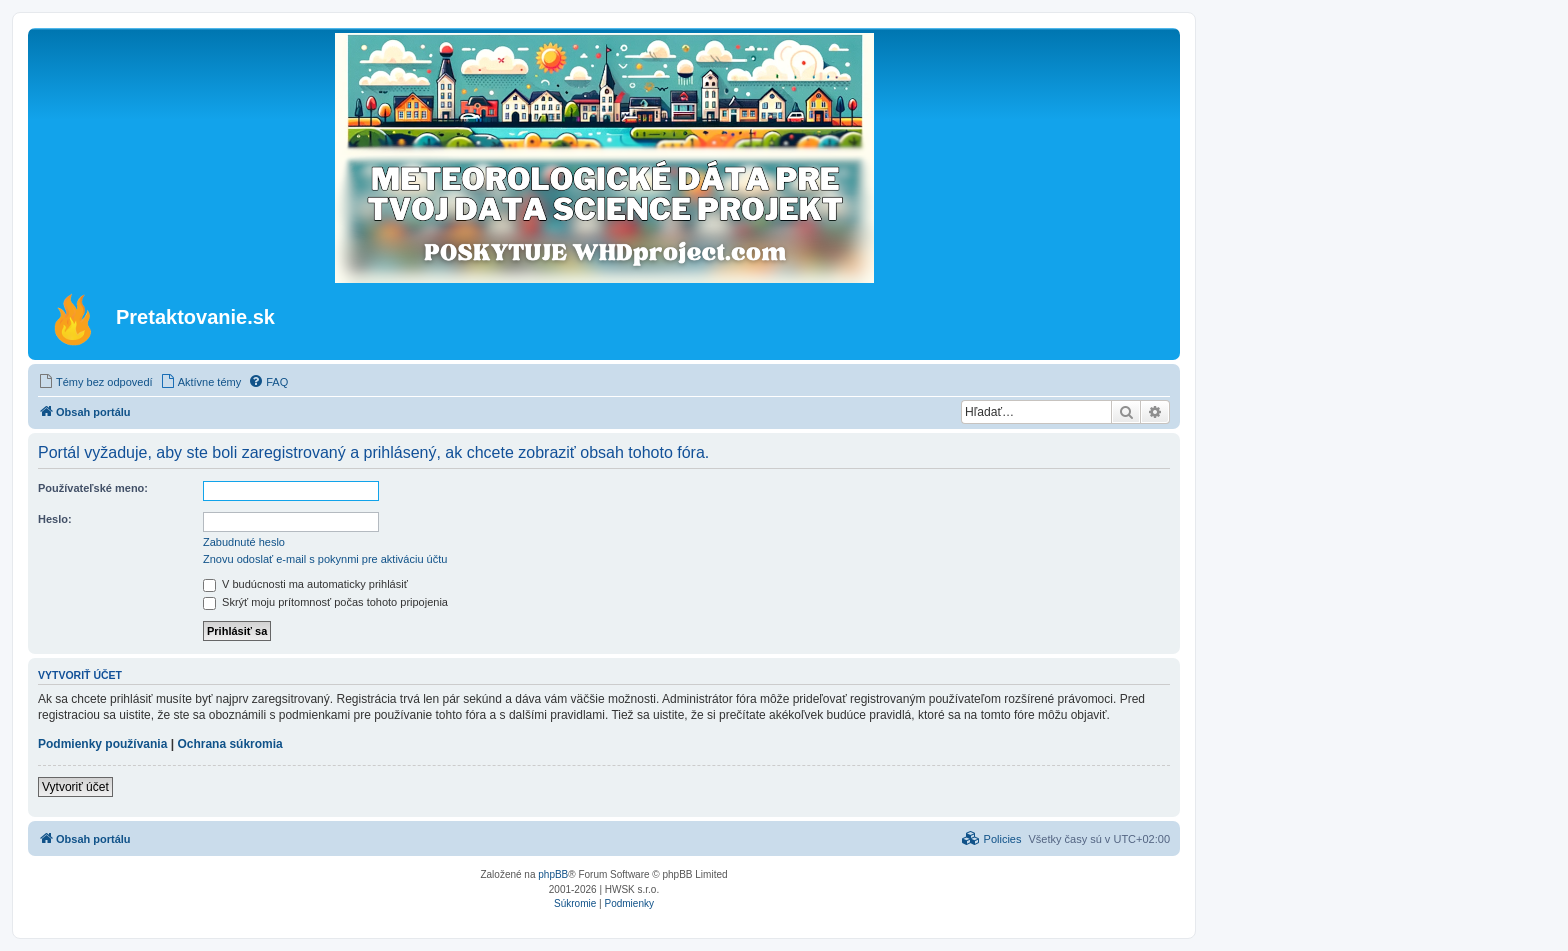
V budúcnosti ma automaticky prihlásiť (305, 584)
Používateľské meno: (93, 488)
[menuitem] (95, 382)
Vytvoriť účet (75, 787)
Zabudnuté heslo (244, 542)
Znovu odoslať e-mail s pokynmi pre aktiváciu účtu (325, 559)
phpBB (553, 874)
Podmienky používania (102, 744)
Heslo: (55, 519)
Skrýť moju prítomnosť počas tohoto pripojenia (325, 602)
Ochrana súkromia (229, 744)
